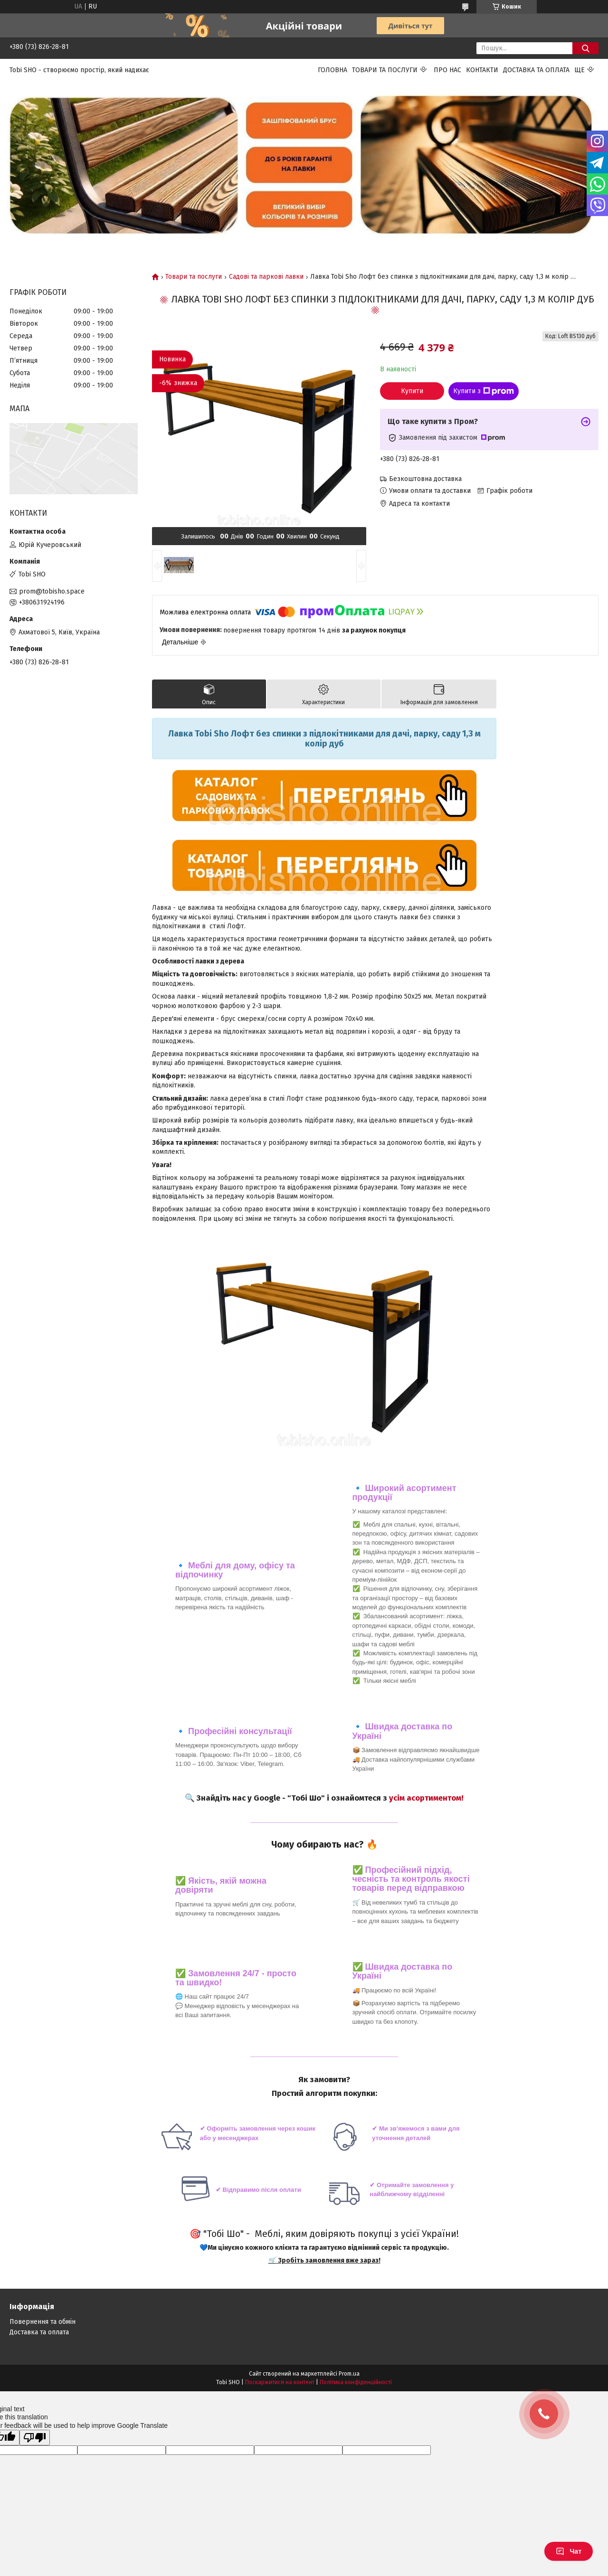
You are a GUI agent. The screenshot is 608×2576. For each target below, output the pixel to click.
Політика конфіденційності (356, 2382)
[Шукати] (585, 48)
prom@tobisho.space (52, 591)
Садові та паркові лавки (266, 277)
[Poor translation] (34, 2437)
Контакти (482, 70)
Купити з (483, 391)
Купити (412, 391)
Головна (332, 70)
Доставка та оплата (536, 70)
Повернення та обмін (43, 2322)
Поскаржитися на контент (279, 2382)
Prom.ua (349, 2373)
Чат (568, 2551)
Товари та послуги (385, 70)
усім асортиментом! (426, 1797)
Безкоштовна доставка (425, 479)
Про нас (447, 70)
